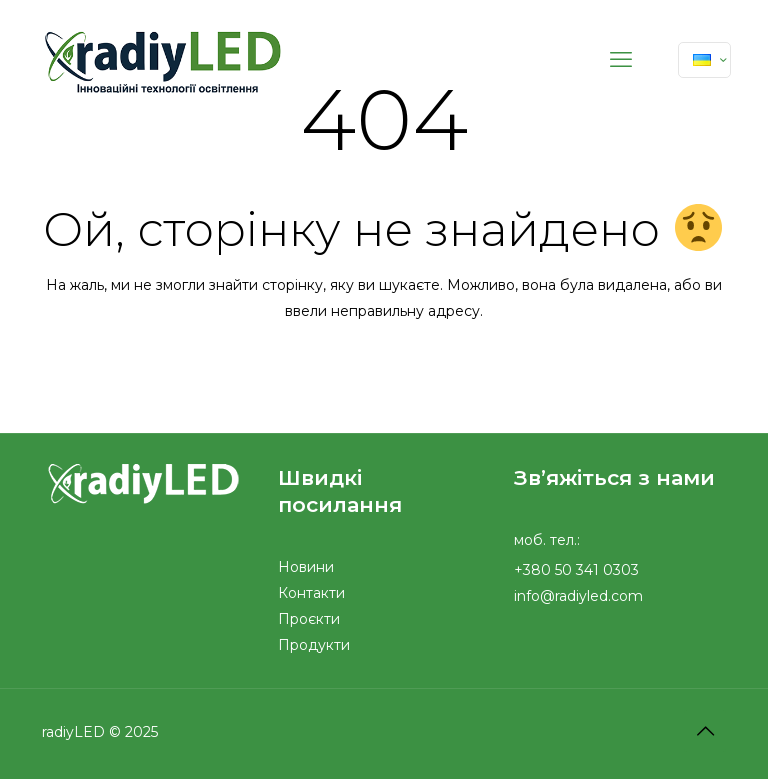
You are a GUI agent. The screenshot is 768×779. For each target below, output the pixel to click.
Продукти (314, 645)
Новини (306, 567)
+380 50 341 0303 (576, 570)
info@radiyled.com (578, 596)
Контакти (311, 593)
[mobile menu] (621, 60)
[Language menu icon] (704, 60)
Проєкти (309, 619)
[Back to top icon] (705, 731)
